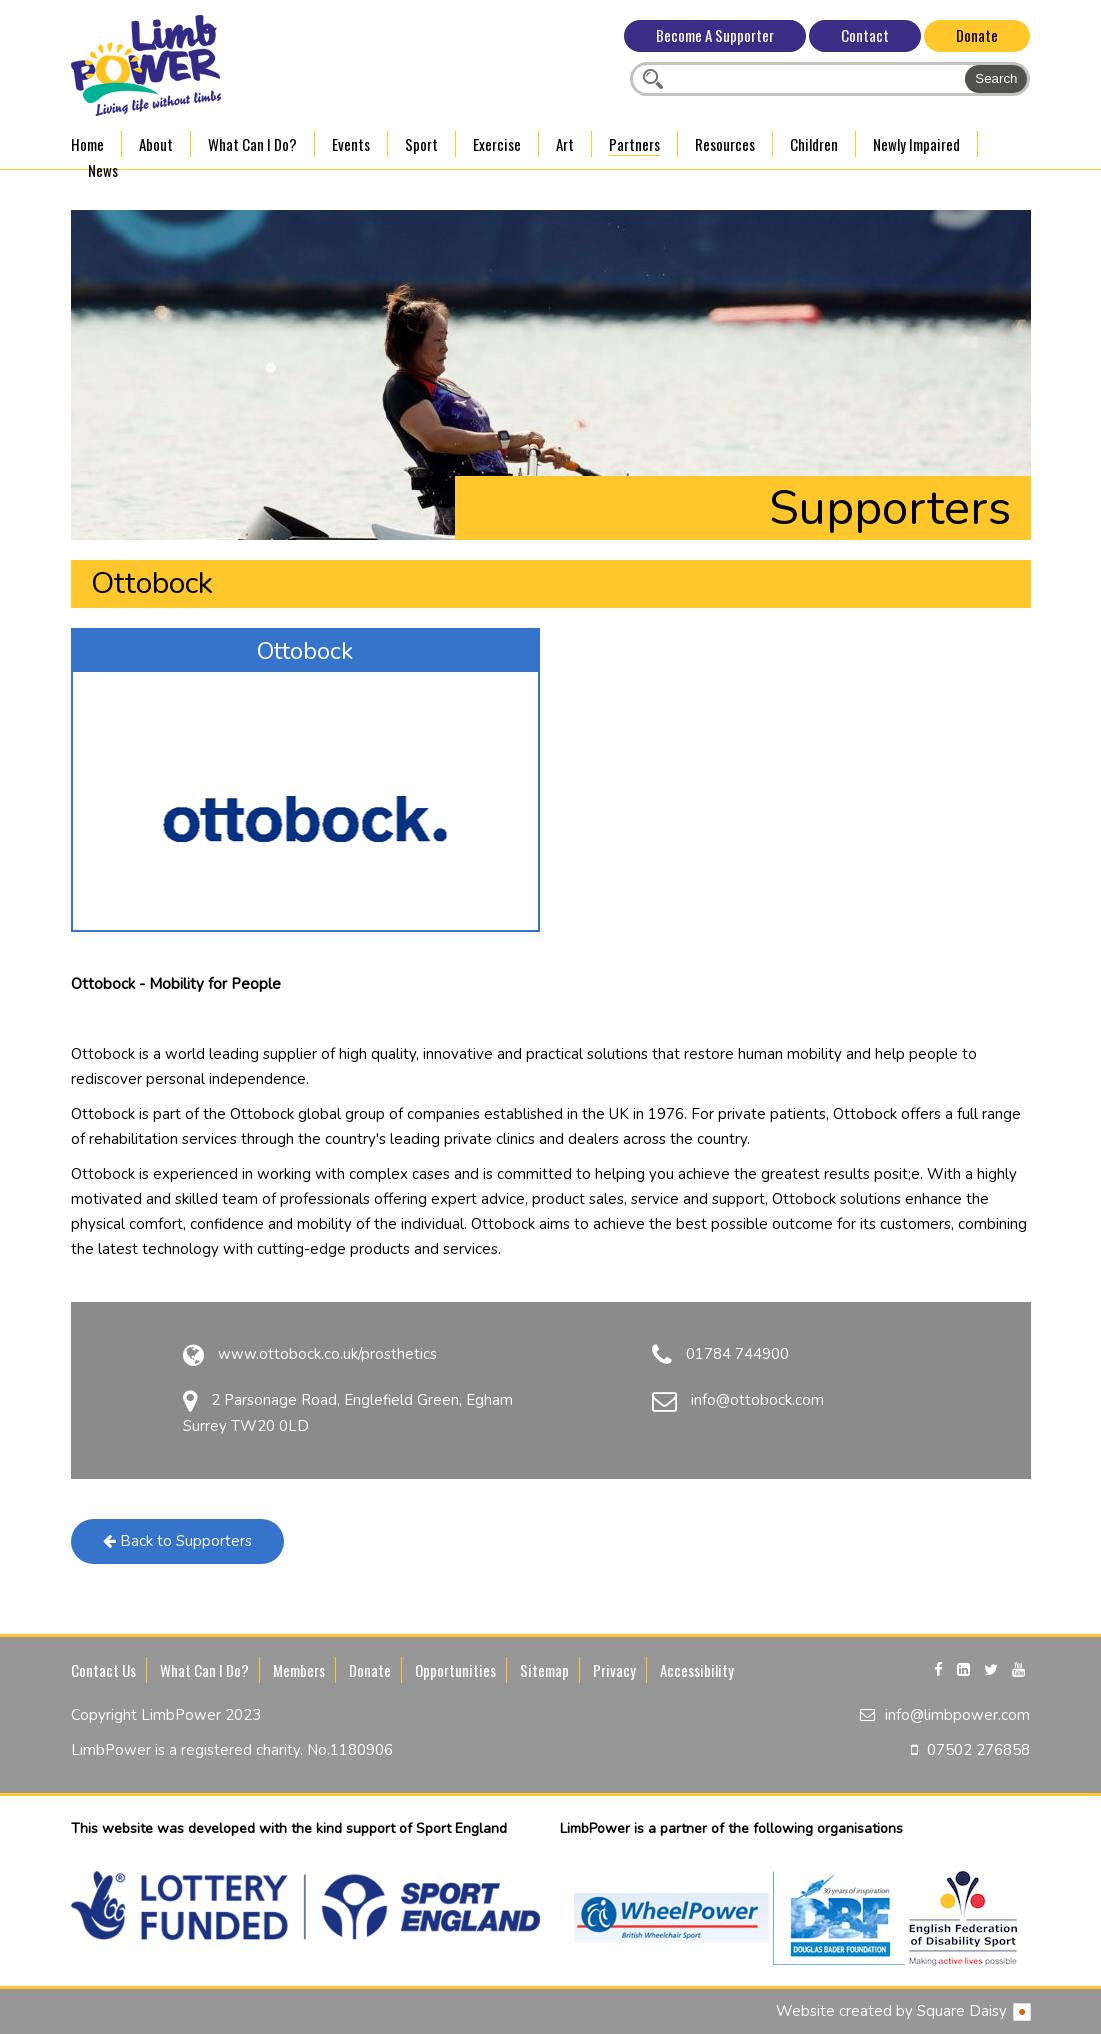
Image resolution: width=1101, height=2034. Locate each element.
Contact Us (103, 1670)
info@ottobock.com (757, 1400)
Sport (421, 144)
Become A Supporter (715, 35)
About (156, 144)
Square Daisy (974, 2011)
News (103, 170)
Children (814, 144)
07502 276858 (978, 1750)
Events (351, 144)
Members (299, 1670)
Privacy (614, 1670)
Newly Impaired (916, 144)
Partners (634, 144)
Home (87, 144)
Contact (865, 35)
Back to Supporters (177, 1541)
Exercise (497, 144)
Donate (977, 35)
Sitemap (544, 1670)
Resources (725, 144)
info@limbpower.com (957, 1715)
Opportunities (455, 1670)
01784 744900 (737, 1354)
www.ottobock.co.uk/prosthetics (327, 1354)
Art (565, 144)
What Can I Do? (252, 144)
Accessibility (697, 1670)
